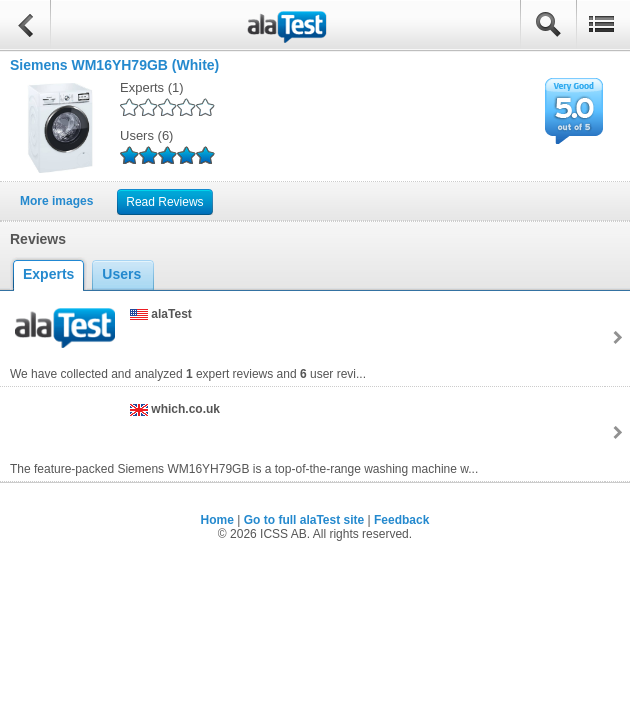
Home (217, 520)
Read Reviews (164, 202)
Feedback (401, 520)
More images (56, 201)
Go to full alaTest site (304, 520)
